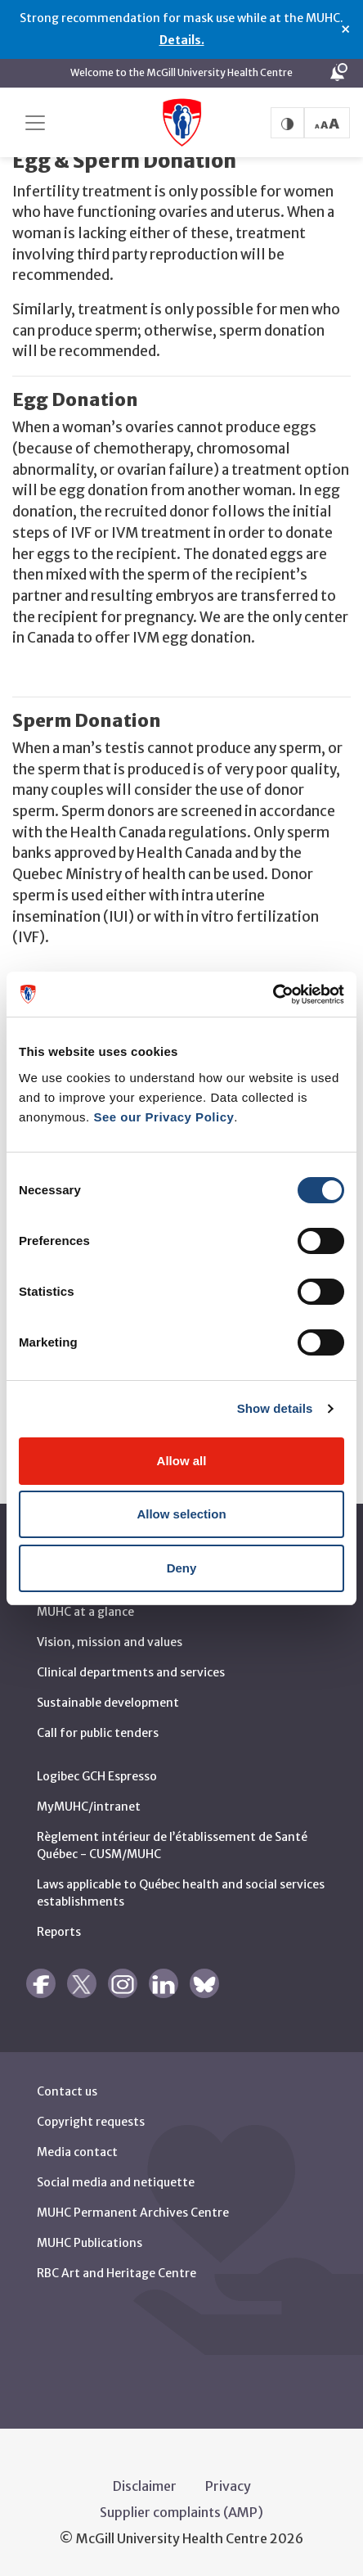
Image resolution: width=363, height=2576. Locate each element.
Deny (182, 1568)
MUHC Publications (89, 2242)
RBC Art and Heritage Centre (116, 2272)
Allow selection (181, 1514)
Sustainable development (108, 1701)
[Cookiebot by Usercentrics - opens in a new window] (272, 994)
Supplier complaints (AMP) (181, 2511)
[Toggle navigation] (35, 122)
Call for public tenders (98, 1732)
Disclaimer (145, 2485)
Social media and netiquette (116, 2181)
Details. (181, 40)
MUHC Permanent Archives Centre (133, 2211)
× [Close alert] (345, 29)
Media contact (77, 2151)
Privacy (228, 2485)
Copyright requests (91, 2121)
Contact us (67, 2090)
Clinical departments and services (131, 1671)
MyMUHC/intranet (89, 1805)
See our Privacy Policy (163, 1117)
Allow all (182, 1461)
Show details (275, 1408)
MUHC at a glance (85, 1611)
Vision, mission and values (109, 1641)
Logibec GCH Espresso (97, 1775)
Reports (59, 1931)
